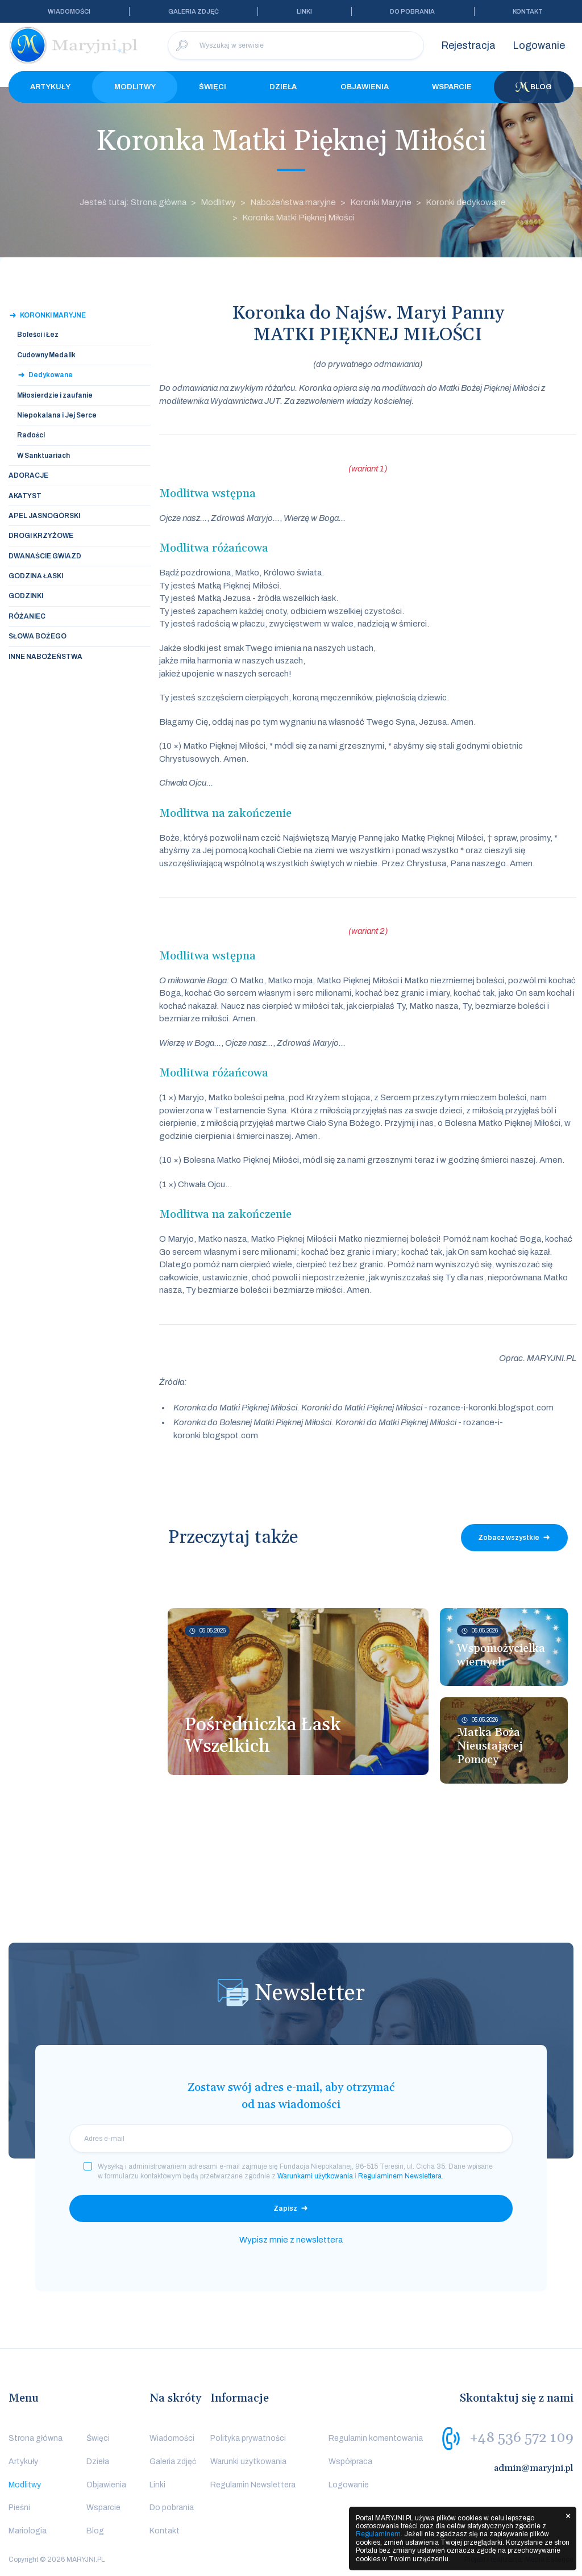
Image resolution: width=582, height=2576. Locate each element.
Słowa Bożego (37, 636)
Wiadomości (69, 11)
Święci (212, 87)
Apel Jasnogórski (44, 516)
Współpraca (350, 2461)
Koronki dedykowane (466, 202)
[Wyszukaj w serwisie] (296, 45)
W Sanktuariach (43, 456)
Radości (31, 435)
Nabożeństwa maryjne (293, 202)
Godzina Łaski (36, 576)
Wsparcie (452, 87)
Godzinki (26, 596)
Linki (304, 11)
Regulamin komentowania (376, 2438)
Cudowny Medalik (46, 355)
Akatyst (25, 496)
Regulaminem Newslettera (400, 2176)
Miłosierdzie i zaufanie (55, 395)
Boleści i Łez (38, 335)
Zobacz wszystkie (508, 1538)
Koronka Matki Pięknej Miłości (298, 217)
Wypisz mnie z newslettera (291, 2239)
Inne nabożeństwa (45, 657)
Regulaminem (378, 2534)
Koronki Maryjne (380, 202)
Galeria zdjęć (193, 11)
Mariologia (28, 2531)
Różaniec (27, 616)
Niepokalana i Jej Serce (57, 415)
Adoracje (28, 475)
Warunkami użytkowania (315, 2176)
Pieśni (19, 2507)
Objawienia (364, 87)
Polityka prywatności (248, 2438)
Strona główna (36, 2438)
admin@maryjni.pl (533, 2468)
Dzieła (283, 87)
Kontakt (528, 11)
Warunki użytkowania (248, 2461)
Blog (534, 87)
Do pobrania (412, 11)
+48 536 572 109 (521, 2437)
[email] (291, 2138)
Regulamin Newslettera (253, 2485)
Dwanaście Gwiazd (45, 556)
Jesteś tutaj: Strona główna (133, 202)
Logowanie (539, 45)
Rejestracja (468, 45)
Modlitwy (135, 87)
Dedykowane (50, 375)
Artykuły (50, 87)
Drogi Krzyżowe (41, 536)
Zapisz (285, 2208)
